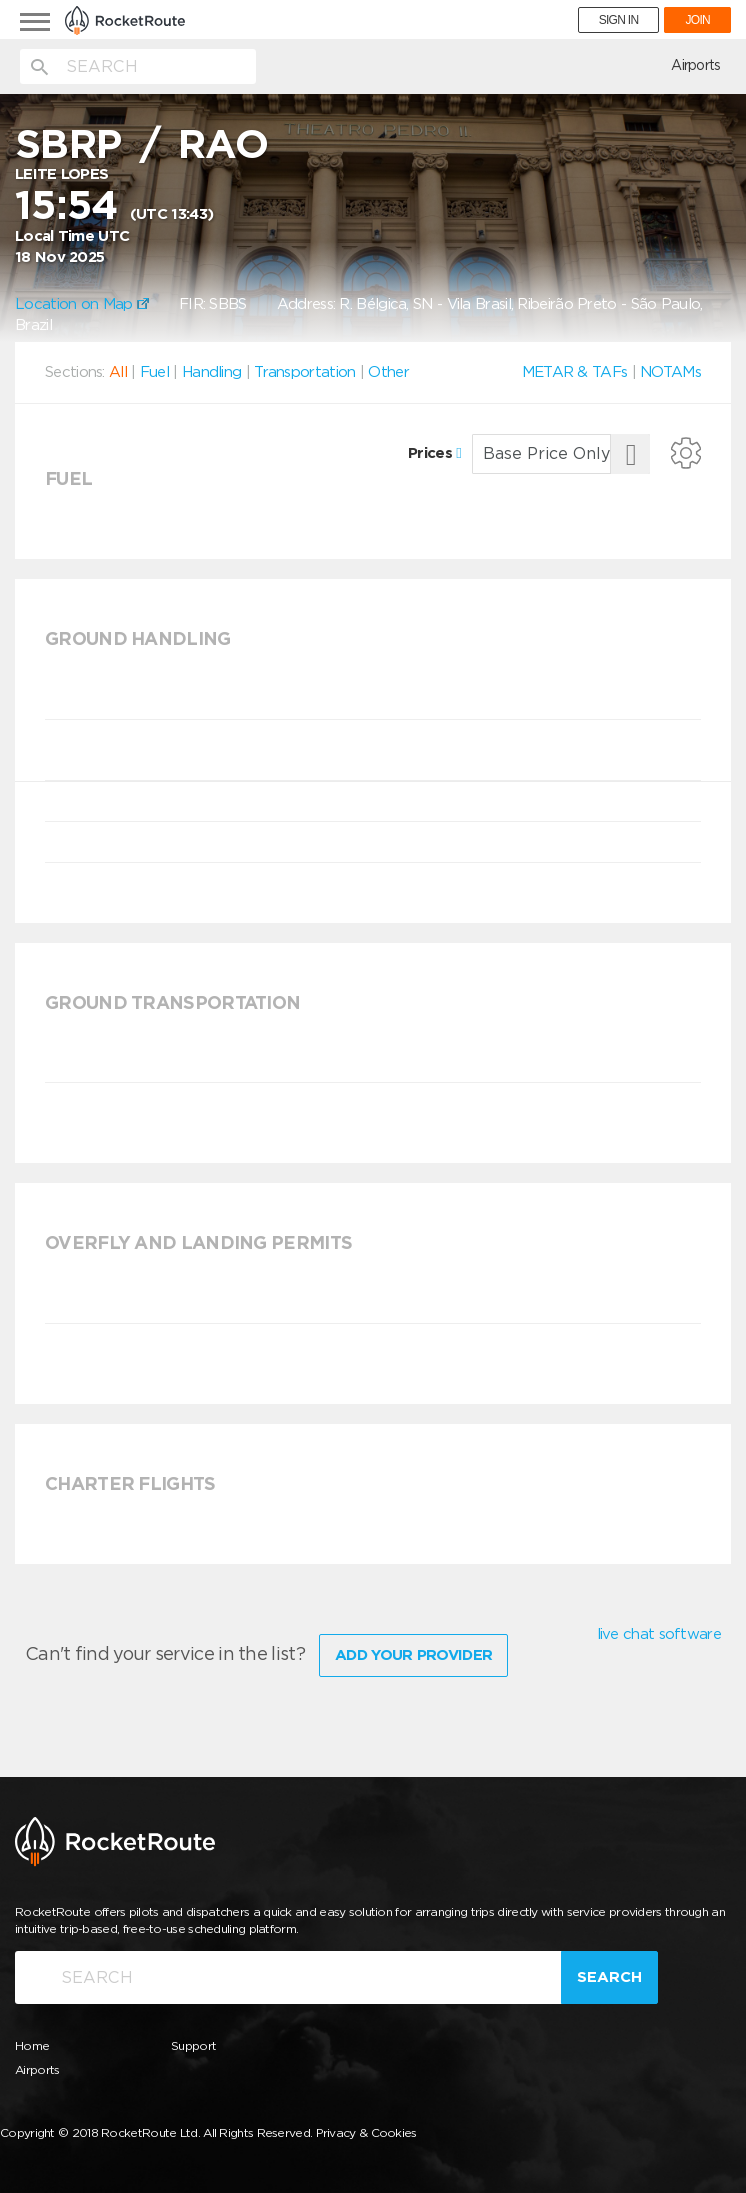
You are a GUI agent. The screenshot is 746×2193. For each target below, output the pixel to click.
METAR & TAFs (575, 372)
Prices (434, 453)
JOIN (697, 20)
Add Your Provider (413, 1655)
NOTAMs (670, 372)
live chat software (659, 1634)
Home (32, 2045)
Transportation (304, 372)
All (118, 372)
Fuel (154, 372)
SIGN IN (619, 20)
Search (609, 1977)
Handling (211, 372)
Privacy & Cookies (366, 2132)
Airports (695, 65)
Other (388, 372)
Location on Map (82, 304)
